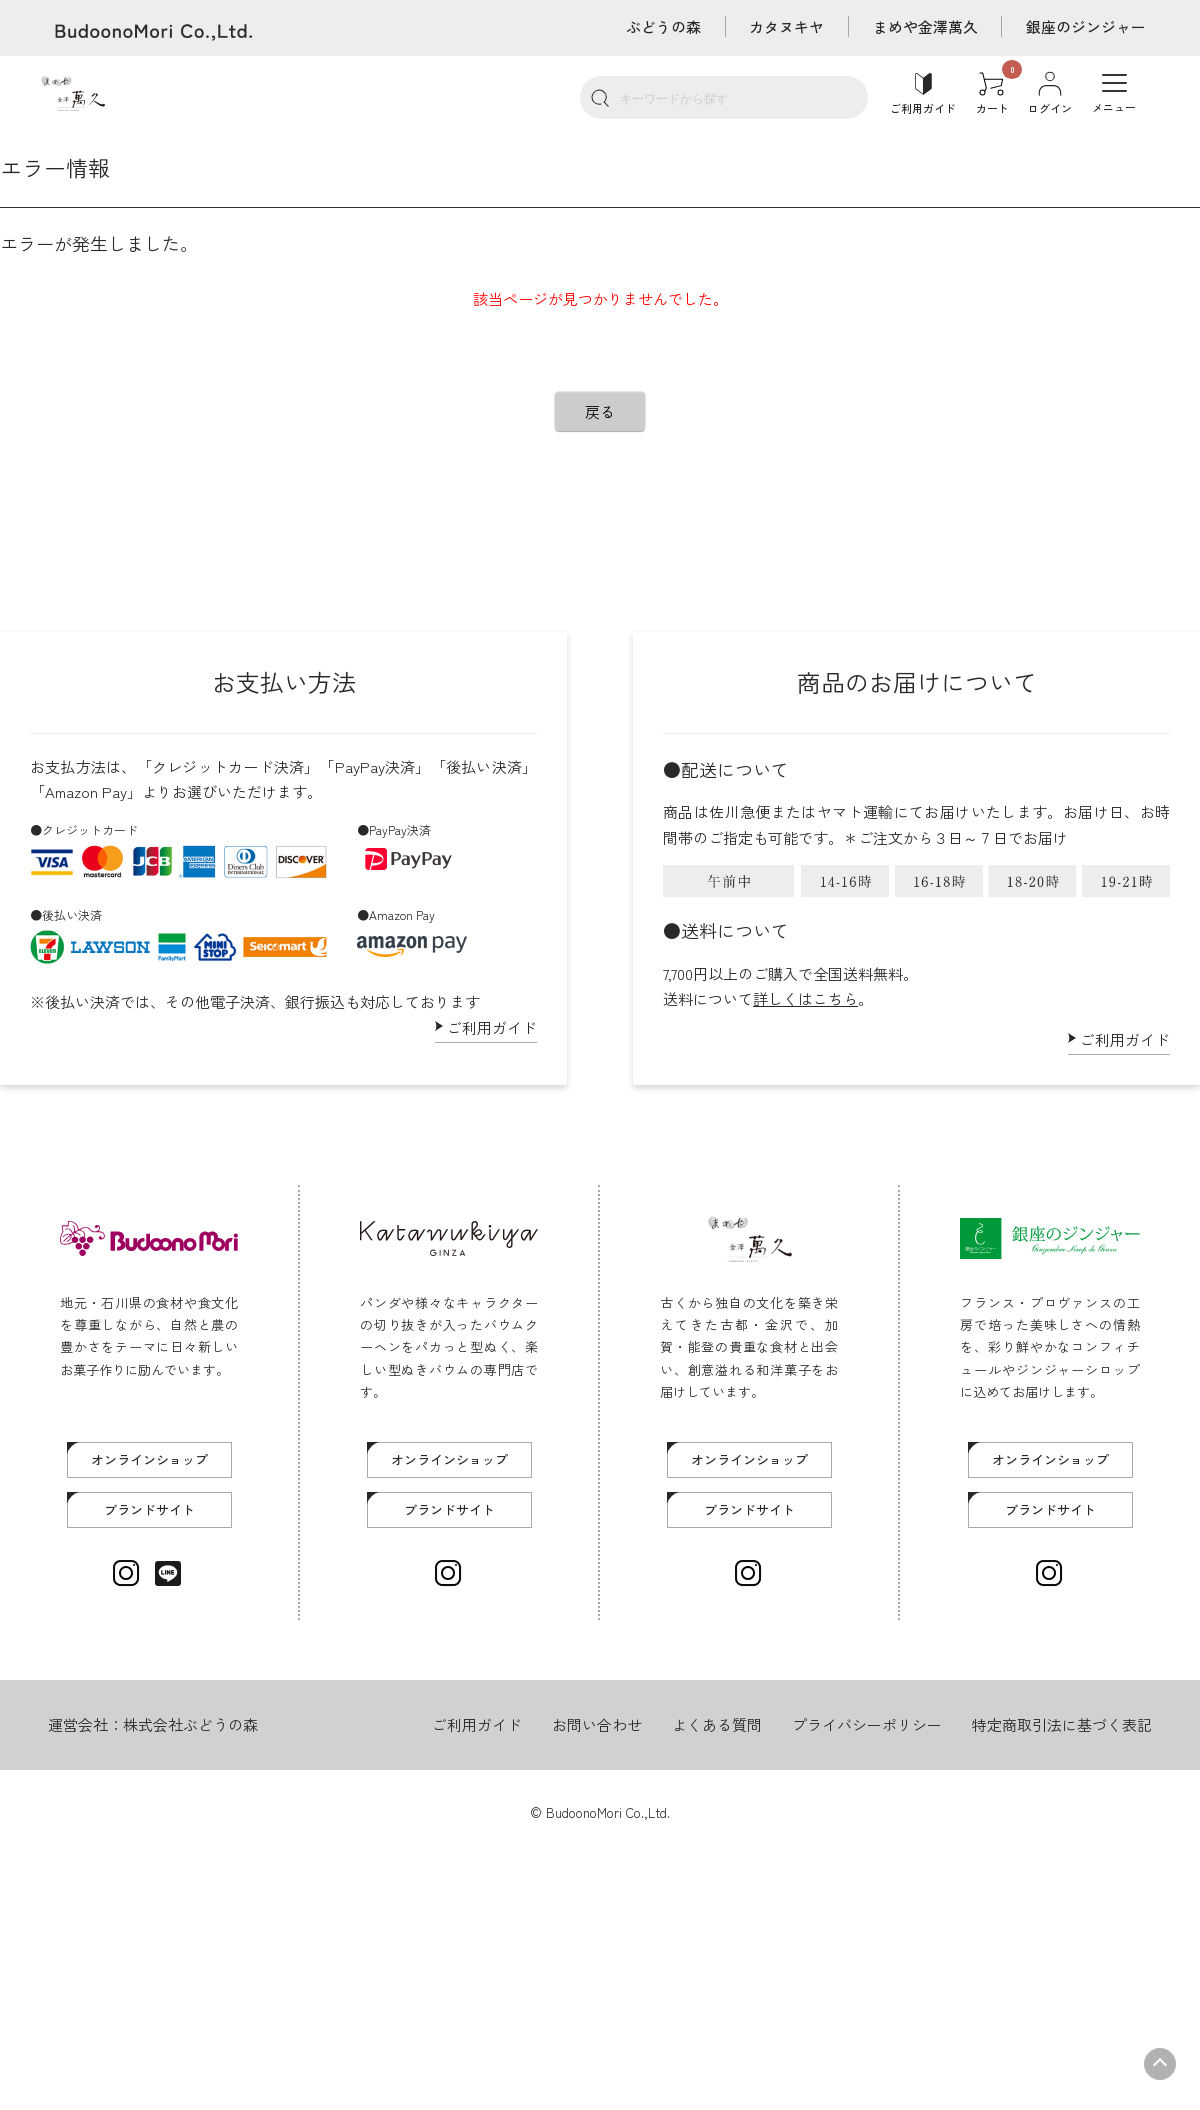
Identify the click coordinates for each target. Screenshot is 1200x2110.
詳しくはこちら (805, 998)
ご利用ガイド (492, 1027)
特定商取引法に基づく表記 (1062, 1724)
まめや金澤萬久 (924, 26)
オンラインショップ (149, 1459)
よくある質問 (717, 1724)
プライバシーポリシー (867, 1724)
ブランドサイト (149, 1509)
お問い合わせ (597, 1724)
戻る (600, 411)
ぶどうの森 (661, 26)
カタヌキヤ (785, 26)
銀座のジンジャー (1086, 26)
